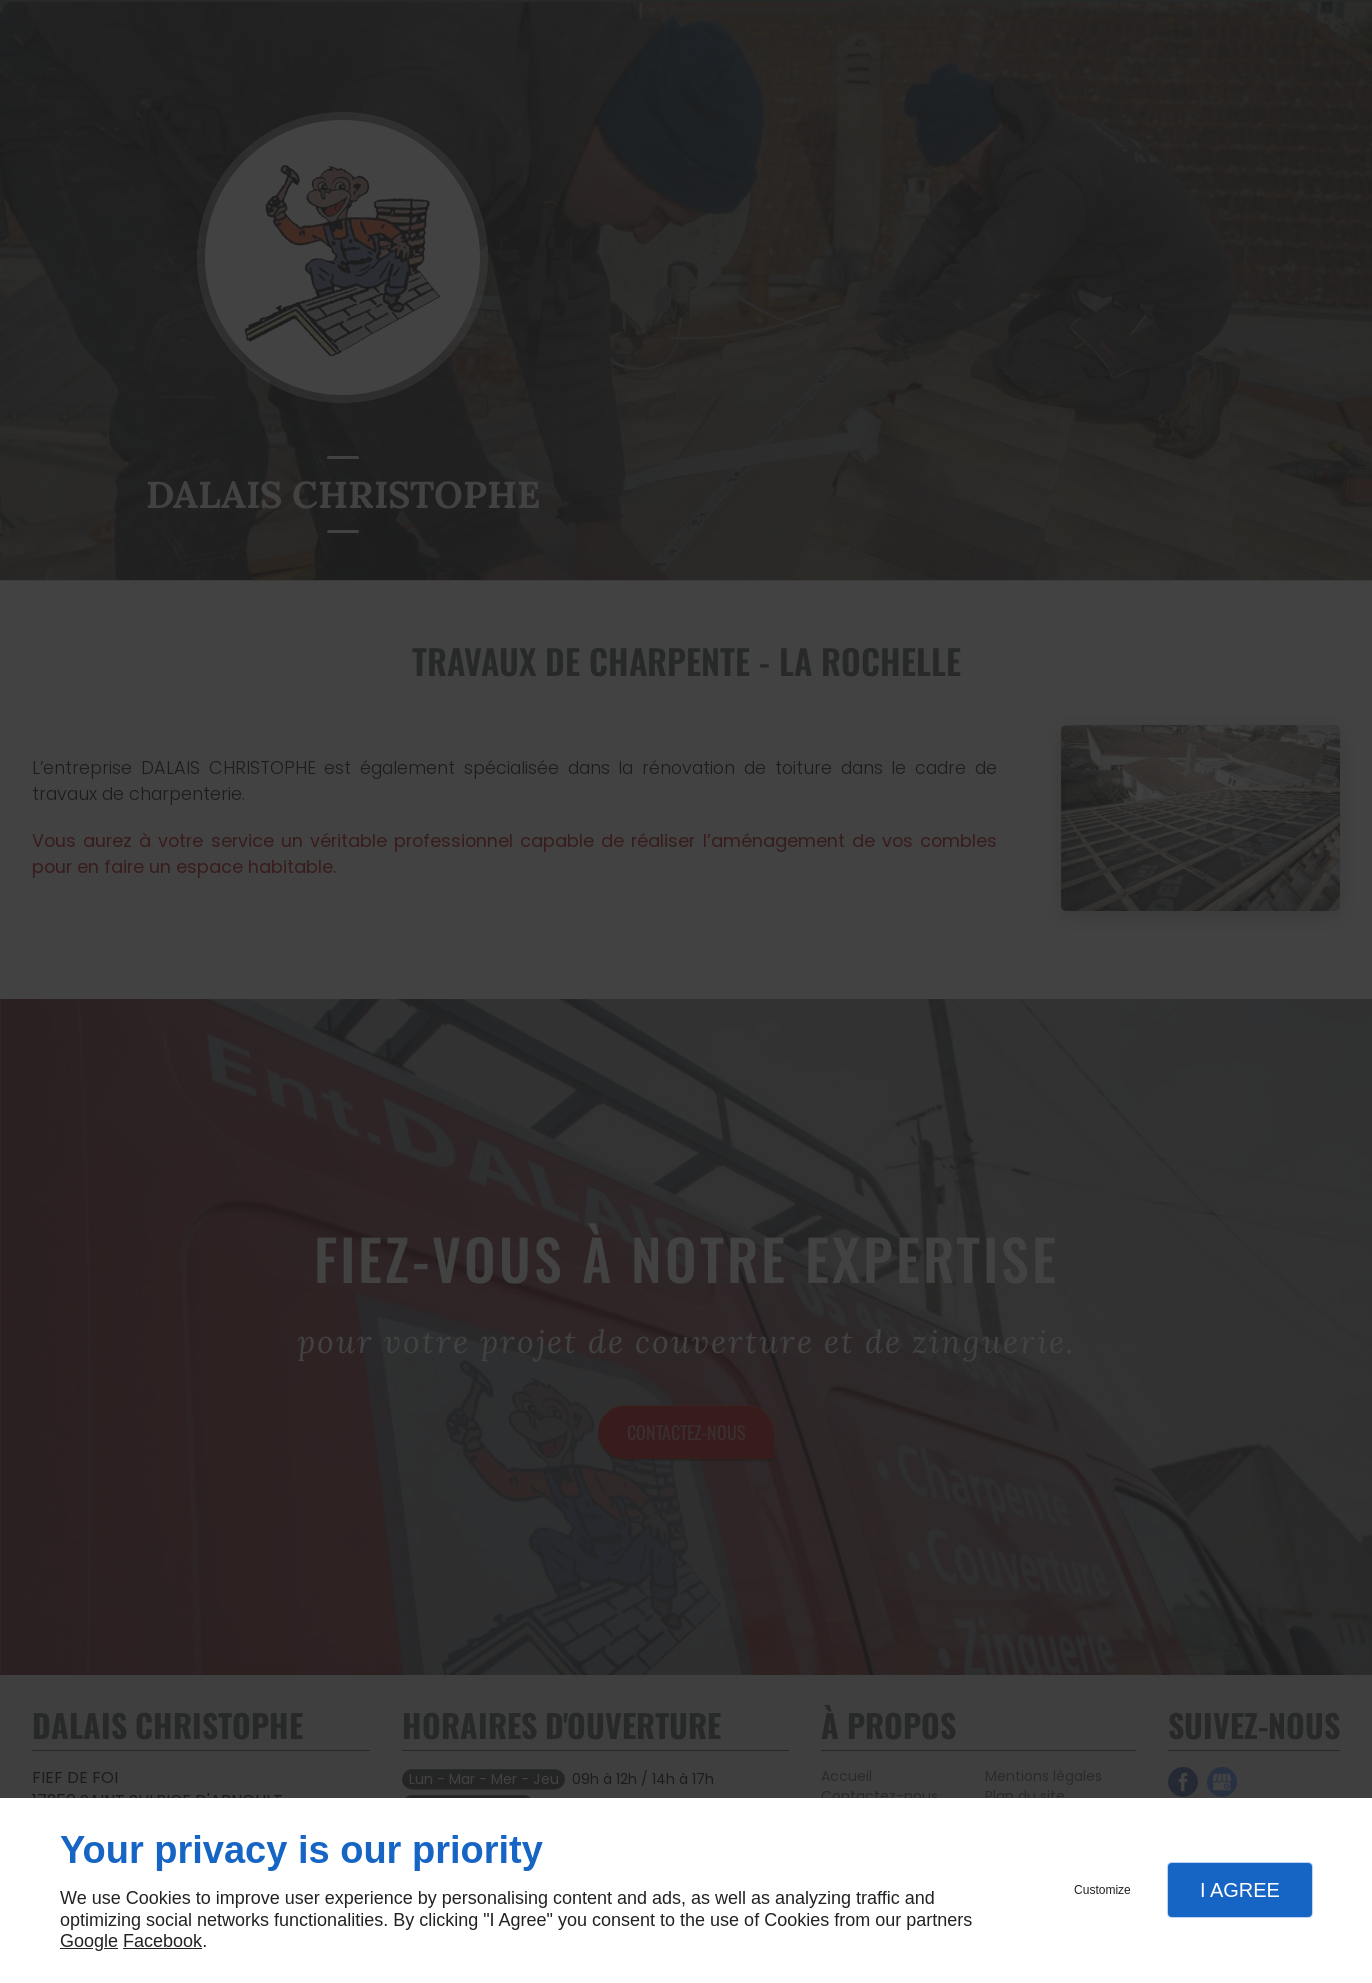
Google (89, 1941)
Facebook (162, 1941)
